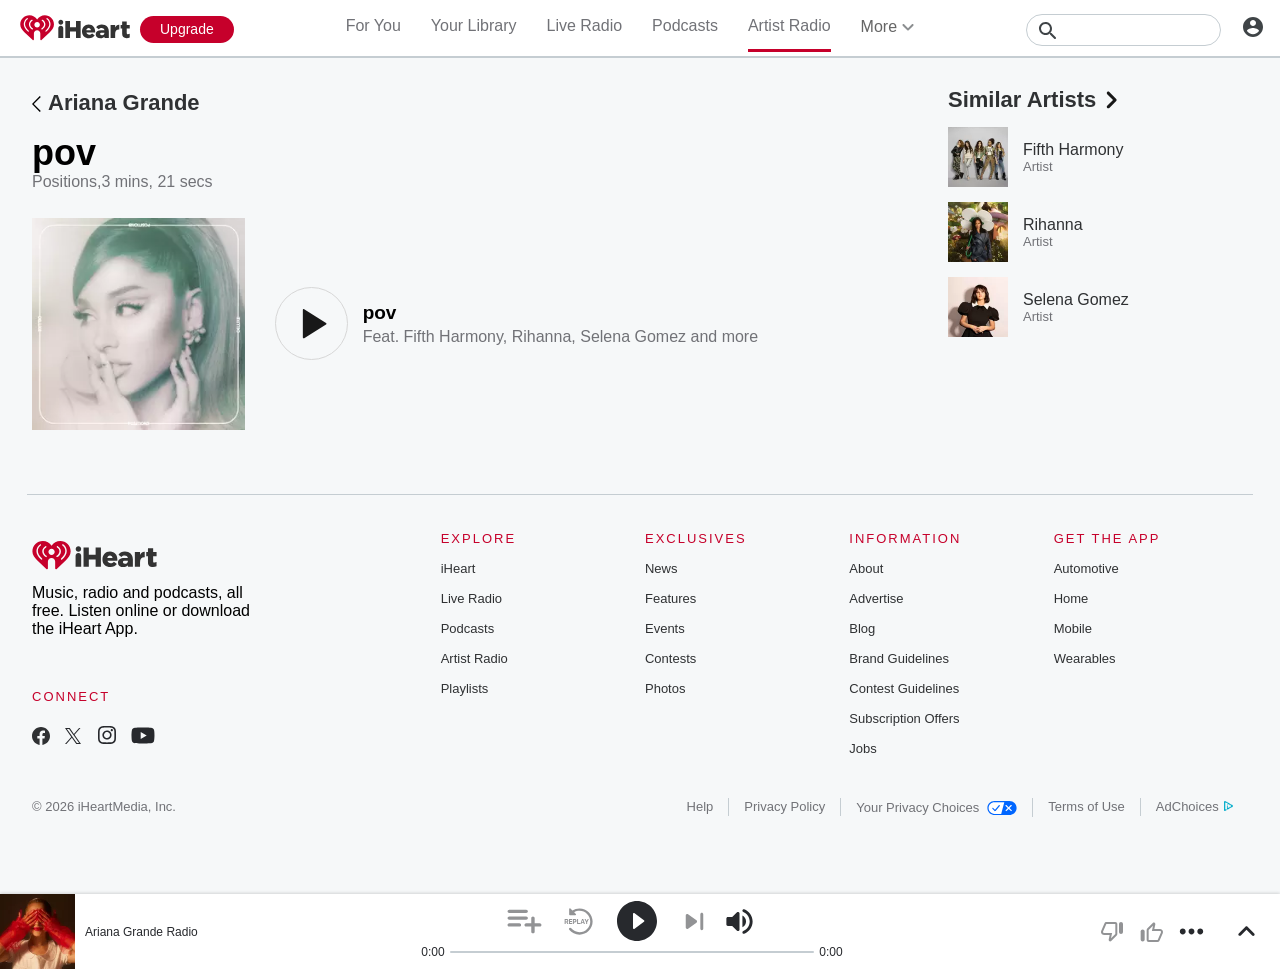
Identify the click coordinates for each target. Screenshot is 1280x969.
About (866, 568)
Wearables (1085, 658)
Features (670, 598)
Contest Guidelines (904, 688)
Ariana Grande (124, 102)
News (661, 568)
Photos (665, 688)
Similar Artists (1035, 99)
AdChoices (1194, 806)
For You (373, 25)
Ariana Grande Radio (141, 932)
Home (1071, 598)
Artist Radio (789, 25)
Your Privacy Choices (936, 807)
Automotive (1086, 568)
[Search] (1123, 30)
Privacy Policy (784, 806)
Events (665, 628)
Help (700, 806)
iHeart (458, 568)
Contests (670, 658)
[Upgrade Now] (187, 29)
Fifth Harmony (453, 336)
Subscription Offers (904, 718)
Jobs (862, 748)
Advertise (876, 598)
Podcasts (685, 25)
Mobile (1073, 628)
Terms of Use (1086, 806)
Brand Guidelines (899, 658)
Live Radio (584, 25)
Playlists (465, 688)
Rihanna (542, 336)
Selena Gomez (633, 336)
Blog (862, 628)
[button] (524, 921)
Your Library (474, 25)
